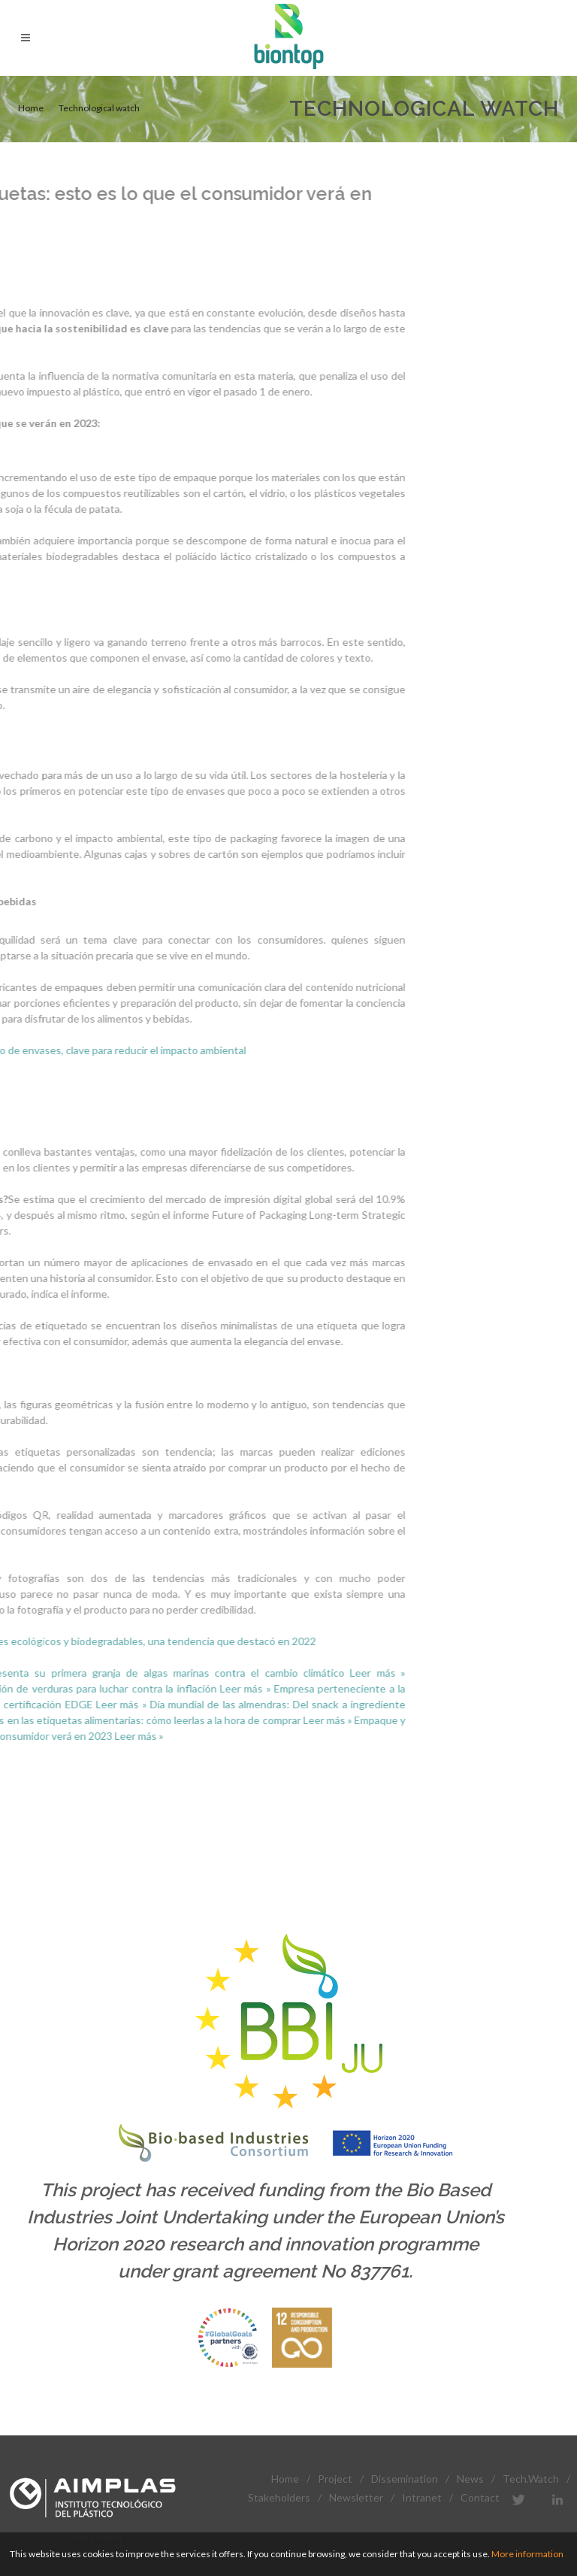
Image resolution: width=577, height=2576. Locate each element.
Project (335, 2478)
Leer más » (257, 1672)
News (470, 2478)
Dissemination (404, 2478)
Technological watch (99, 108)
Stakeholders (279, 2497)
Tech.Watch (531, 2478)
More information (527, 2553)
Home (31, 108)
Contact (480, 2497)
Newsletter (356, 2497)
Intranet (422, 2497)
